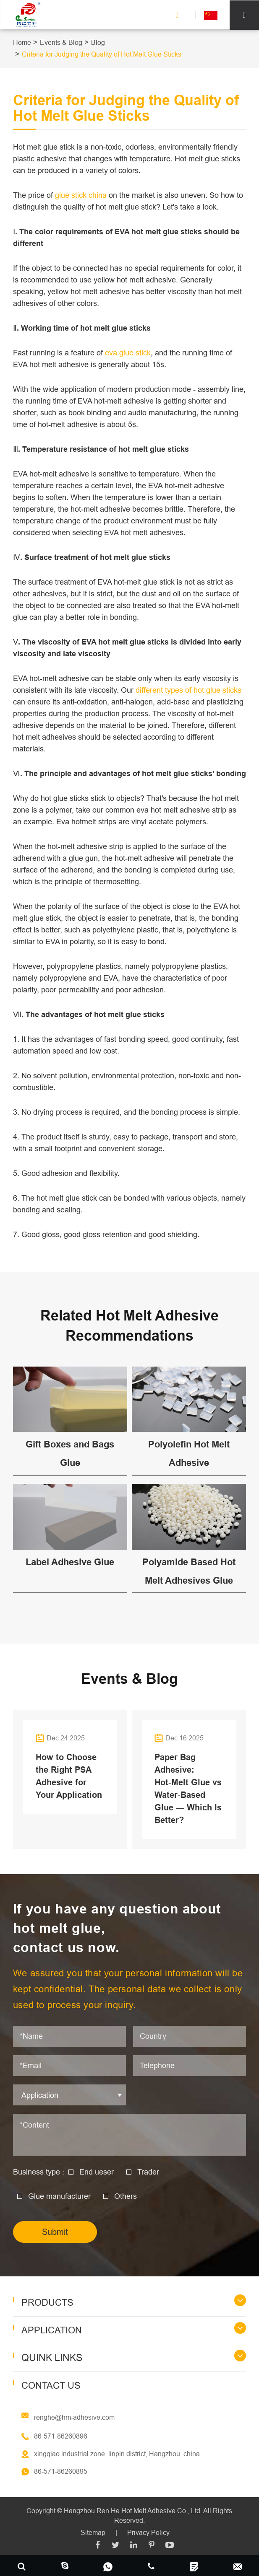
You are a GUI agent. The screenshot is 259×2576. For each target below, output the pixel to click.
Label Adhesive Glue (70, 1561)
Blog (98, 42)
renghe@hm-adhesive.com (74, 2417)
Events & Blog (61, 42)
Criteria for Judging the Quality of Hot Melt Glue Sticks (101, 54)
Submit (55, 2232)
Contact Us (51, 2385)
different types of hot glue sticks (188, 690)
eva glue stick (128, 352)
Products (47, 2302)
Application (51, 2330)
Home (22, 42)
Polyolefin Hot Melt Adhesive (189, 1453)
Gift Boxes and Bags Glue (70, 1453)
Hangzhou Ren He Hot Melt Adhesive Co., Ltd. (133, 2510)
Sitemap (93, 2532)
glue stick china (81, 195)
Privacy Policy (148, 2532)
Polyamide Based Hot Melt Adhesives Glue (188, 1571)
